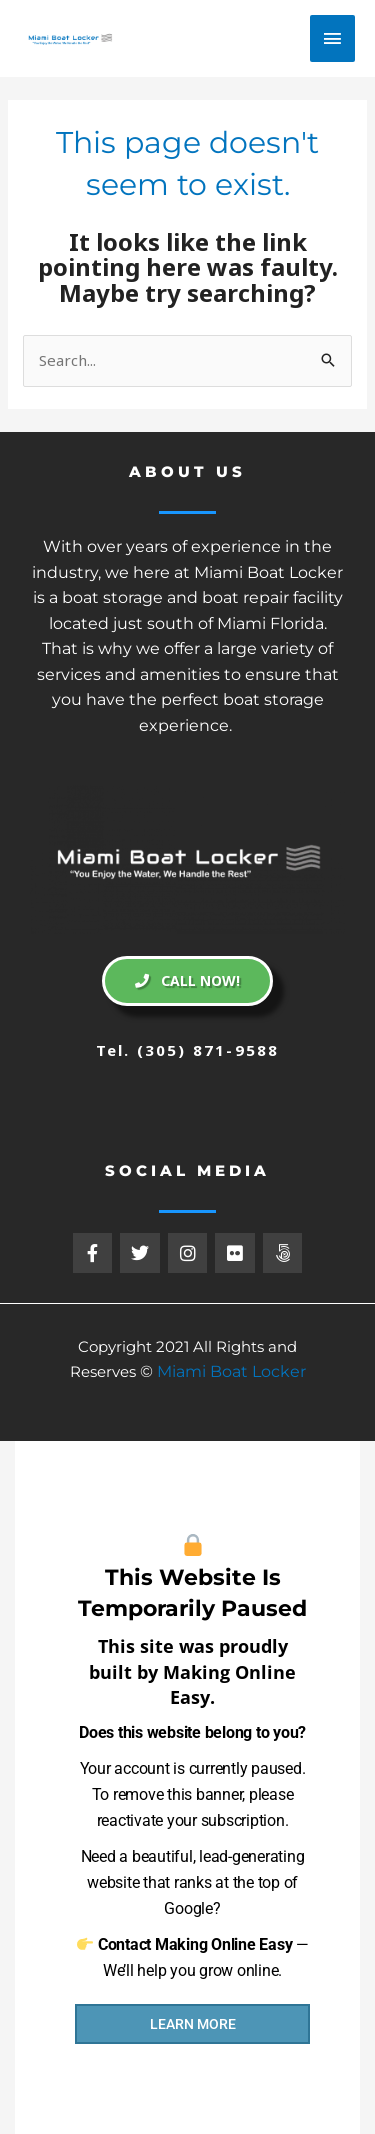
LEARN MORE (193, 2024)
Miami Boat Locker (231, 1371)
